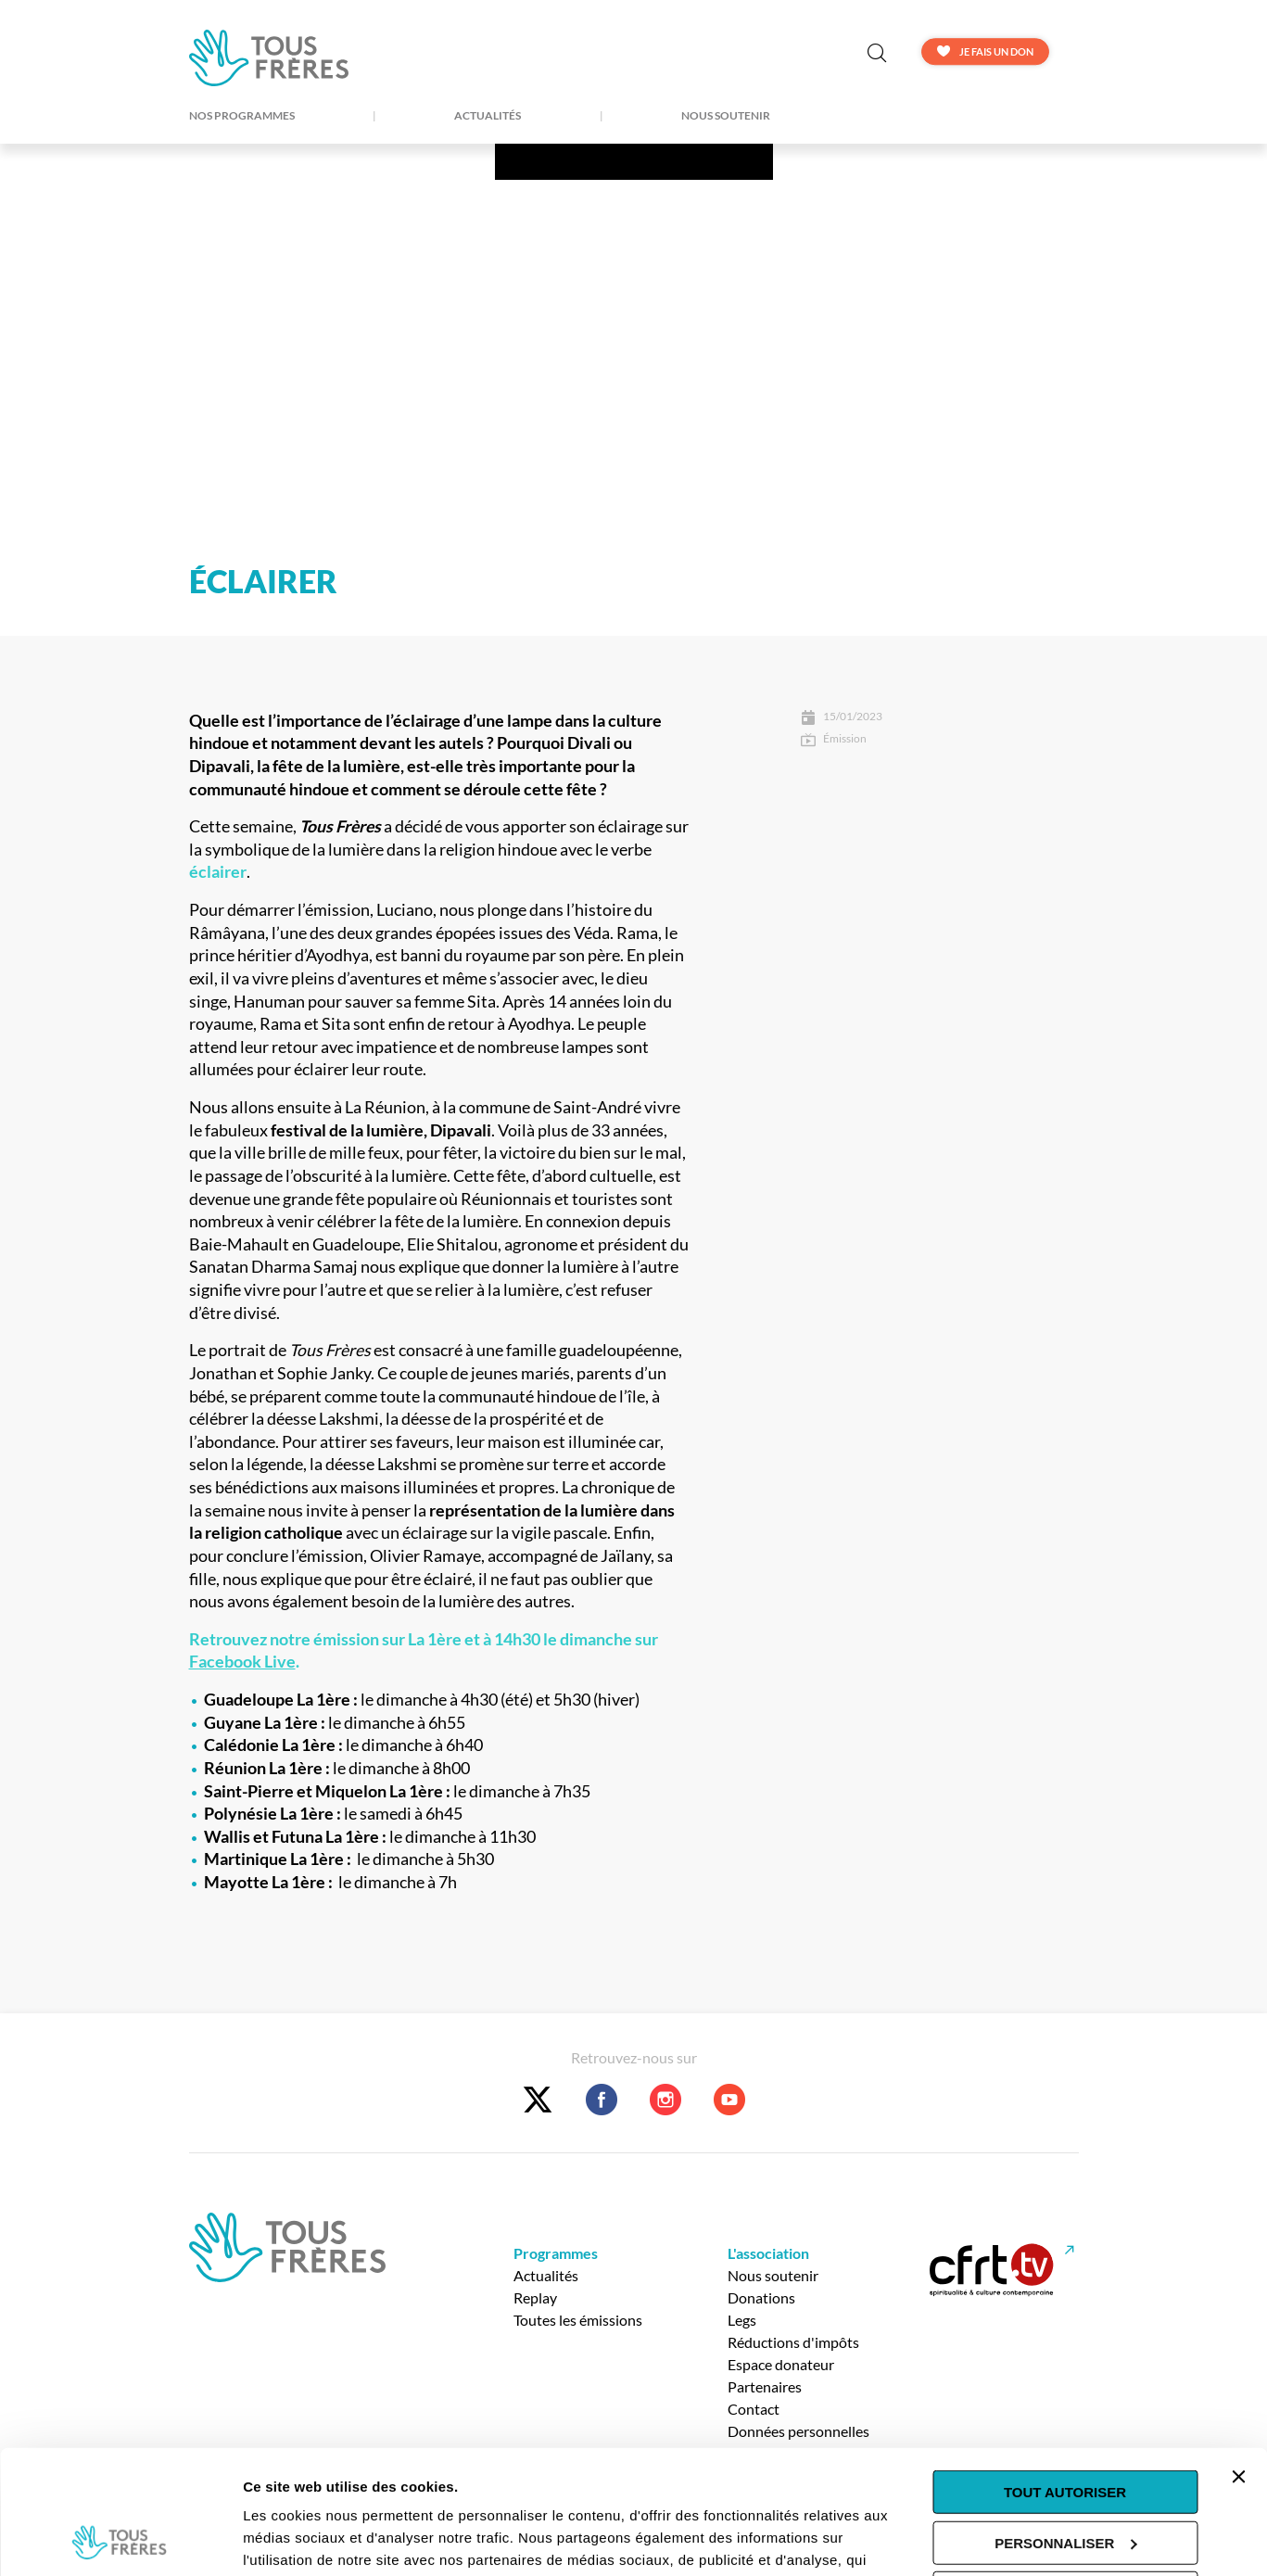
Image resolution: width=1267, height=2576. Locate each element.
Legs (742, 2320)
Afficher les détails (305, 2539)
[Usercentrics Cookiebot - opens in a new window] (120, 2540)
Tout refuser (1065, 2477)
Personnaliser (1065, 2426)
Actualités (487, 115)
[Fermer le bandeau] (1238, 2360)
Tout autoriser (1065, 2376)
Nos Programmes (242, 115)
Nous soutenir (725, 115)
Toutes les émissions (577, 2320)
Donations (761, 2297)
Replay (535, 2297)
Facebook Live (242, 1661)
